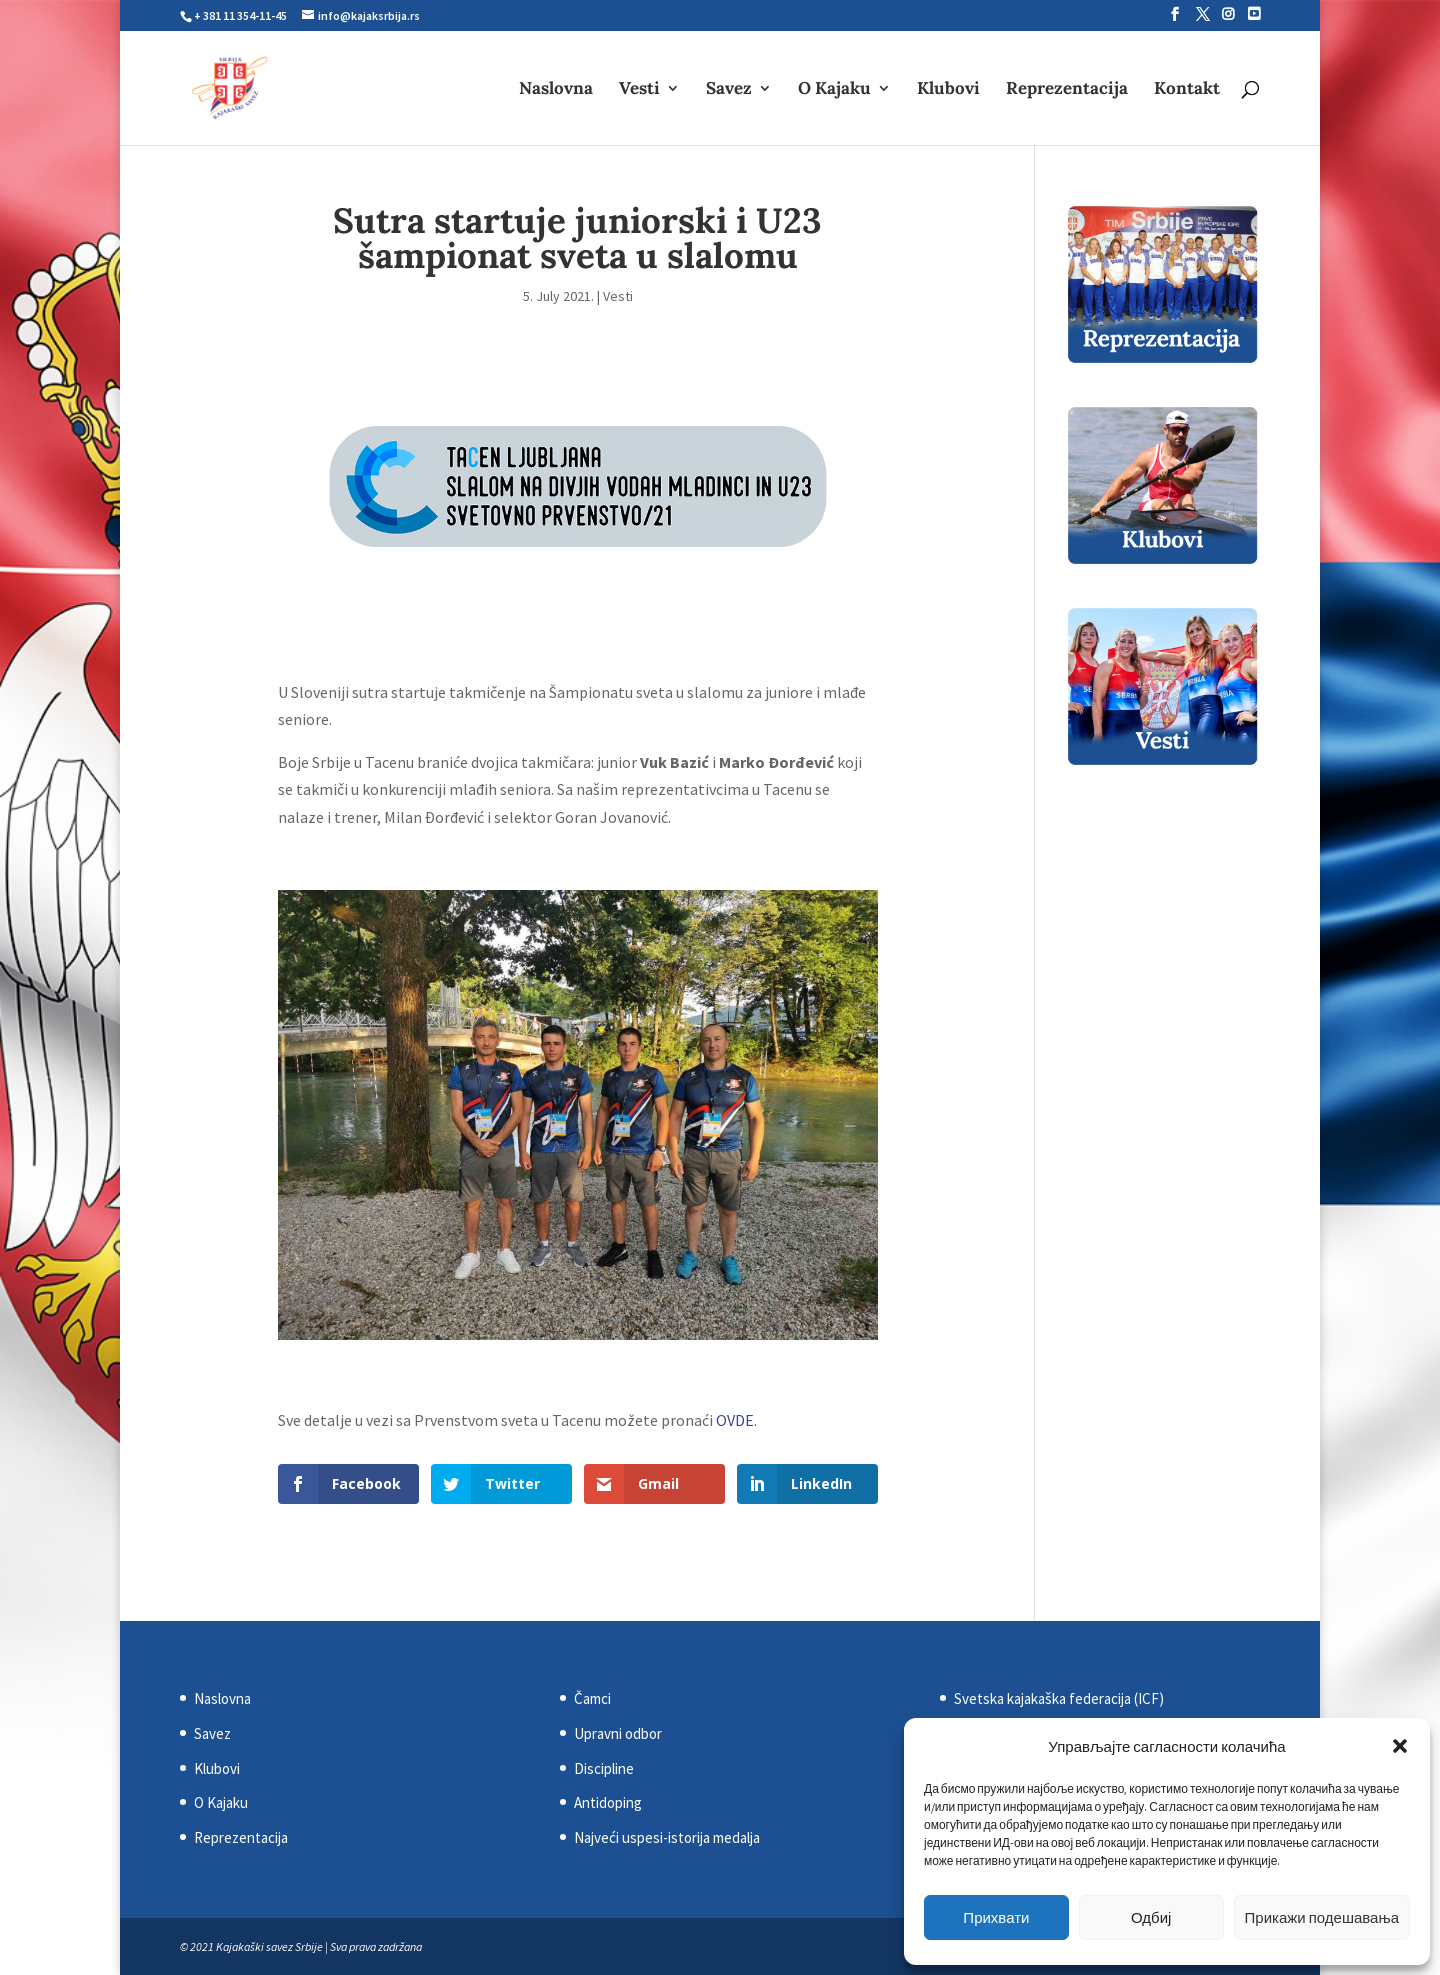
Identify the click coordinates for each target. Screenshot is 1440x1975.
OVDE (735, 1420)
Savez (729, 90)
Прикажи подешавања (1322, 1917)
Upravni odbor (618, 1733)
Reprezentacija (1067, 90)
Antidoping (608, 1802)
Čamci (592, 1698)
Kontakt (1187, 90)
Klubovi (948, 90)
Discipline (604, 1768)
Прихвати (996, 1917)
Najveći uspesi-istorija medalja (667, 1837)
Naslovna (556, 90)
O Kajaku (834, 90)
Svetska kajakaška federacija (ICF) (1059, 1698)
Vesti (639, 90)
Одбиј (1151, 1917)
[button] (1400, 1746)
